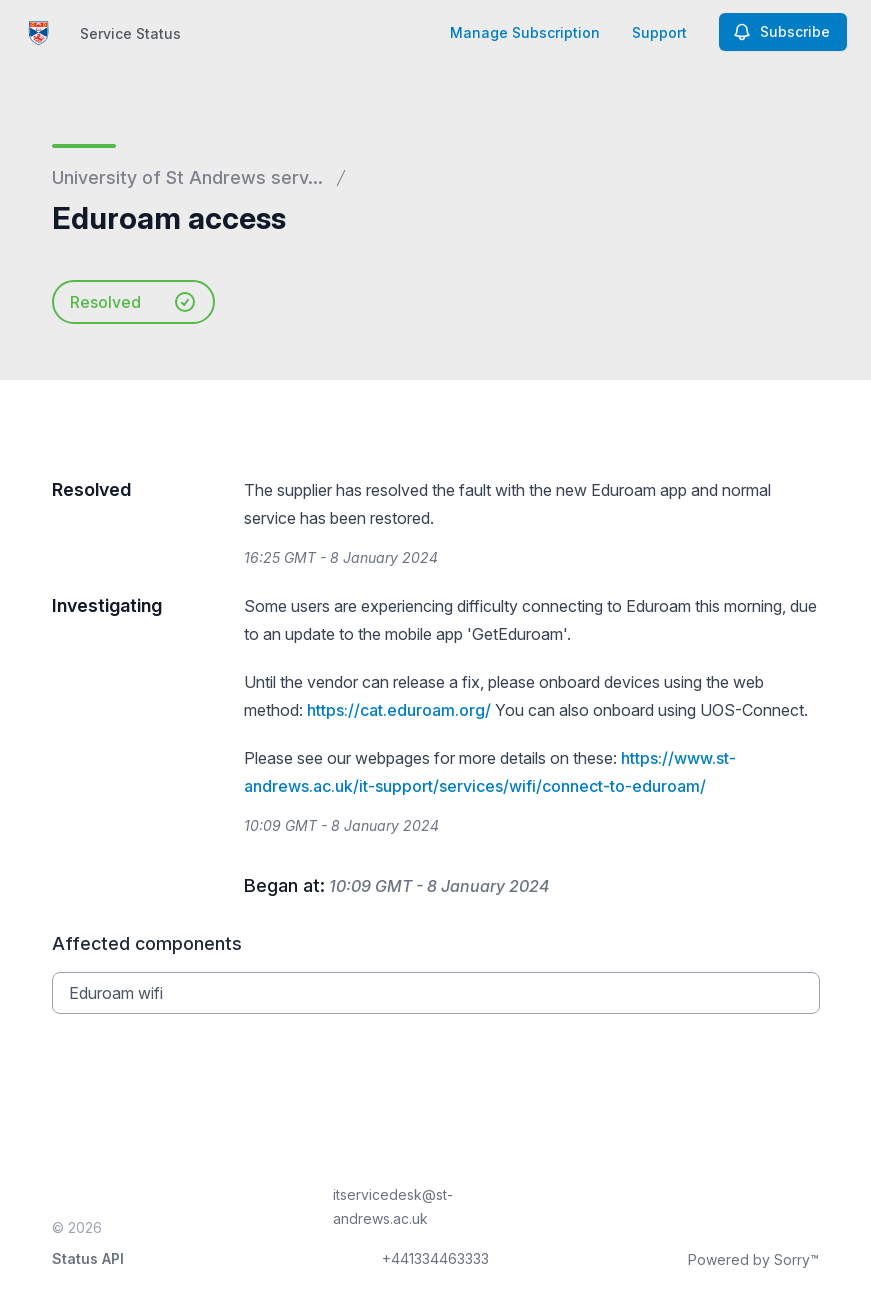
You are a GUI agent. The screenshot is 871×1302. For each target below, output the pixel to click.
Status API (88, 1258)
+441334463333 (435, 1258)
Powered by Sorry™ (753, 1259)
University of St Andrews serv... (187, 177)
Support (659, 32)
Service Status (130, 33)
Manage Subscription (525, 32)
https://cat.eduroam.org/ (399, 710)
